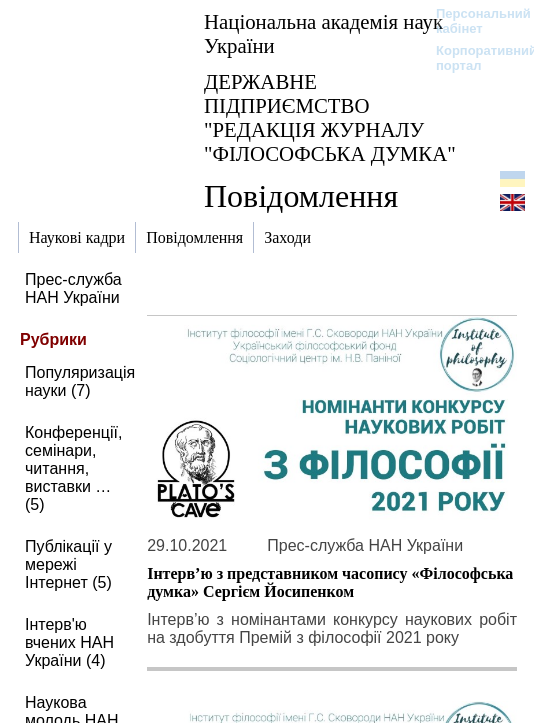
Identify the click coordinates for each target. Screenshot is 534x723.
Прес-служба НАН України (73, 288)
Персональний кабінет (473, 21)
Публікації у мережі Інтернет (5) (68, 564)
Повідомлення (301, 196)
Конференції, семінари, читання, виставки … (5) (73, 468)
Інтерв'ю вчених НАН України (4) (69, 642)
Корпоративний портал (473, 58)
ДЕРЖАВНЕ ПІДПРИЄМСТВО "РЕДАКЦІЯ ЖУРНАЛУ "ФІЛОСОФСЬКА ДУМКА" (330, 117)
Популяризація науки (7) (80, 381)
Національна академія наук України (323, 33)
